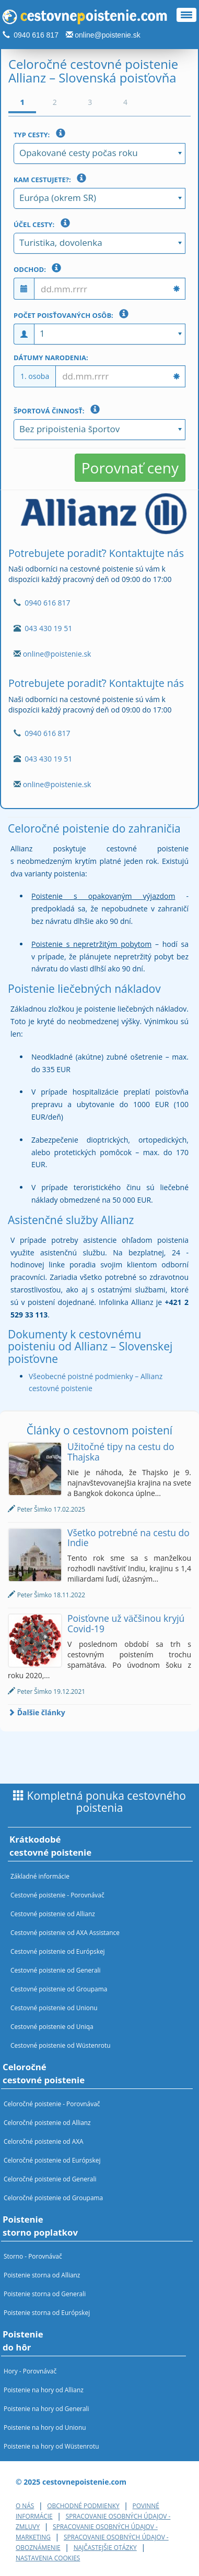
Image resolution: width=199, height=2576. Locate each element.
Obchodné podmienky (83, 2505)
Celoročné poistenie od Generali (50, 2179)
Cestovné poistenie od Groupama (58, 1989)
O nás (25, 2505)
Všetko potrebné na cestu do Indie (128, 1537)
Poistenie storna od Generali (45, 2293)
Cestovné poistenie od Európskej (57, 1951)
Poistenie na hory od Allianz (44, 2389)
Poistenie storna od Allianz (42, 2275)
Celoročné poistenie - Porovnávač (52, 2103)
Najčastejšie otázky (105, 2547)
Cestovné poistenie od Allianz (52, 1913)
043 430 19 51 (48, 628)
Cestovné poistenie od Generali (55, 1970)
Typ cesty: (41, 133)
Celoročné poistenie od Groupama (53, 2197)
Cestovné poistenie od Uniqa (51, 2026)
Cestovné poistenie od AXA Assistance (65, 1932)
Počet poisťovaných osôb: (73, 314)
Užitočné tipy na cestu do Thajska (120, 1451)
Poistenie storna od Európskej (47, 2312)
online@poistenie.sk (108, 35)
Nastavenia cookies (48, 2558)
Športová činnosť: (59, 410)
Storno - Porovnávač (33, 2256)
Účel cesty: (44, 223)
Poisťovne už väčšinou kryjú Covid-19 (125, 1623)
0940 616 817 (36, 35)
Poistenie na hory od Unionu (45, 2427)
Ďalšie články (36, 1712)
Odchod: (39, 268)
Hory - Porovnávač (30, 2371)
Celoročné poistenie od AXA (44, 2141)
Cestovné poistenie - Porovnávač (57, 1895)
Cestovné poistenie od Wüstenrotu (60, 2045)
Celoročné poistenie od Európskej (52, 2160)
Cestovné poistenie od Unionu (54, 2007)
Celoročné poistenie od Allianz (47, 2122)
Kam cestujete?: (52, 178)
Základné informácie (39, 1876)
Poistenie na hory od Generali (46, 2408)
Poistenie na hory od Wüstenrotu (51, 2446)
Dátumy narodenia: (51, 357)
